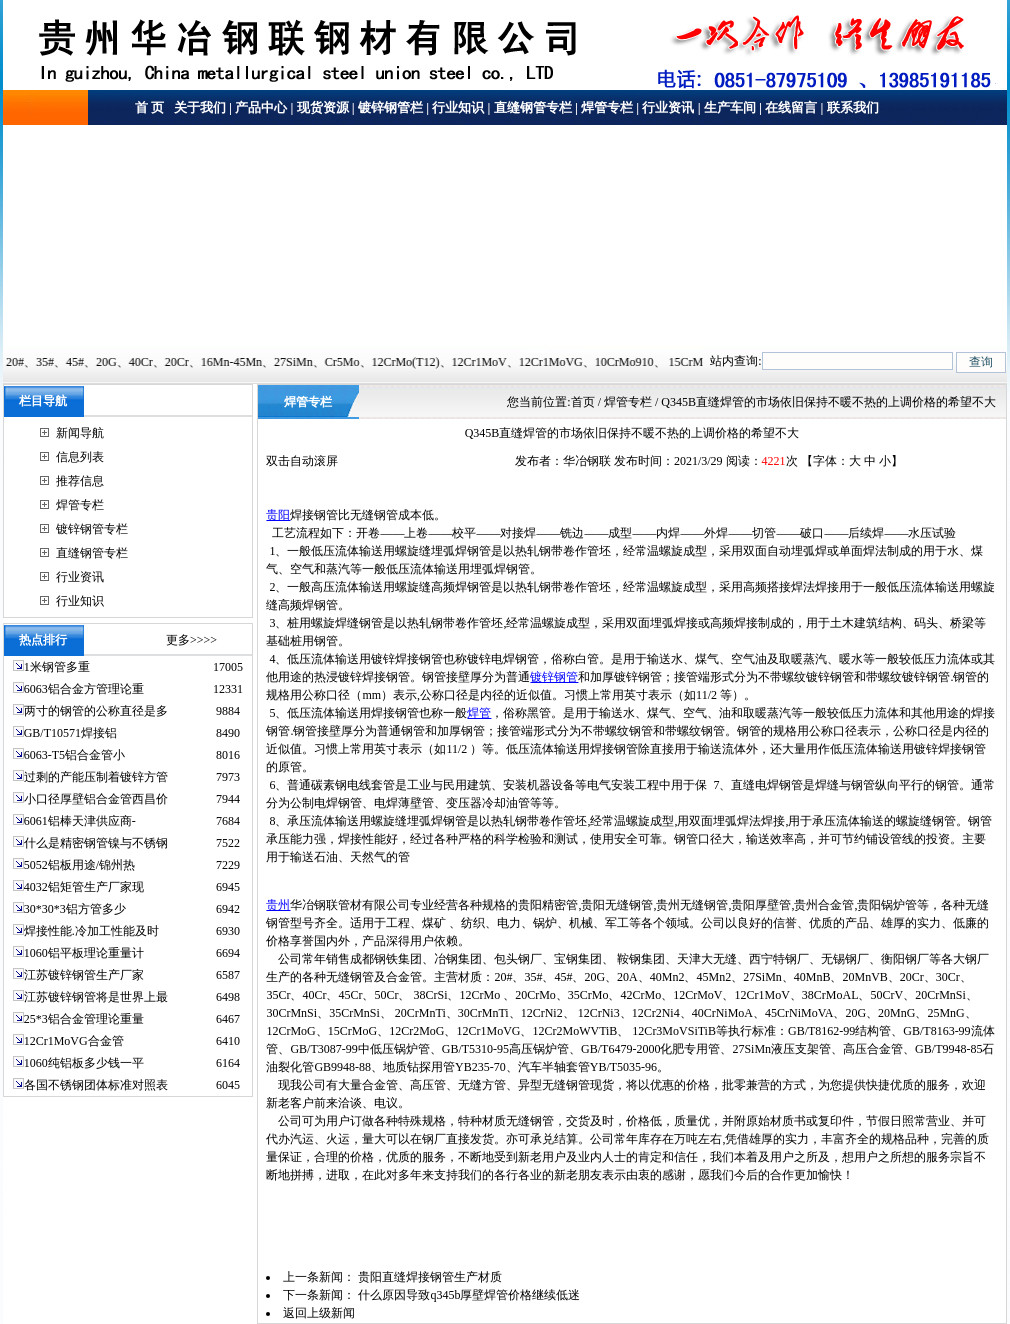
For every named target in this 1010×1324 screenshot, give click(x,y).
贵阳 (278, 515)
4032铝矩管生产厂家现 (84, 887)
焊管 (479, 713)
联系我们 (853, 107)
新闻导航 (80, 433)
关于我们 (198, 107)
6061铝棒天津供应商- (80, 821)
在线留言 (791, 107)
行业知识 (458, 107)
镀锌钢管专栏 (92, 529)
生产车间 (730, 107)
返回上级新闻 (319, 1313)
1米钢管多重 (58, 667)
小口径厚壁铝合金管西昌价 (96, 799)
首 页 (149, 107)
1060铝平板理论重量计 (84, 953)
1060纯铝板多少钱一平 (84, 1063)
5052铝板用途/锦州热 (79, 865)
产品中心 (261, 107)
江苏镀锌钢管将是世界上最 (96, 997)
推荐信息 (80, 481)
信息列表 (80, 457)
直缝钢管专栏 (533, 107)
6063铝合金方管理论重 (84, 689)
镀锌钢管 (554, 677)
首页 (583, 402)
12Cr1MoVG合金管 (74, 1041)
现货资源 (323, 107)
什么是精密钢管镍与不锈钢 (96, 843)
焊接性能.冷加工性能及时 (91, 931)
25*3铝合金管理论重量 (84, 1019)
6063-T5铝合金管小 (74, 755)
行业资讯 (668, 107)
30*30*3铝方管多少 (75, 909)
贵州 (278, 905)
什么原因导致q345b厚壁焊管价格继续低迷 (469, 1295)
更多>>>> (191, 640)
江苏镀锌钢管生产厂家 (84, 975)
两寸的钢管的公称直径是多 (96, 711)
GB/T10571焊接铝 (70, 733)
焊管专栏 (607, 107)
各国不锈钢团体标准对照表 (96, 1085)
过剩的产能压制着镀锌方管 (96, 777)
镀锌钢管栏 (390, 107)
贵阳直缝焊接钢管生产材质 (430, 1277)
